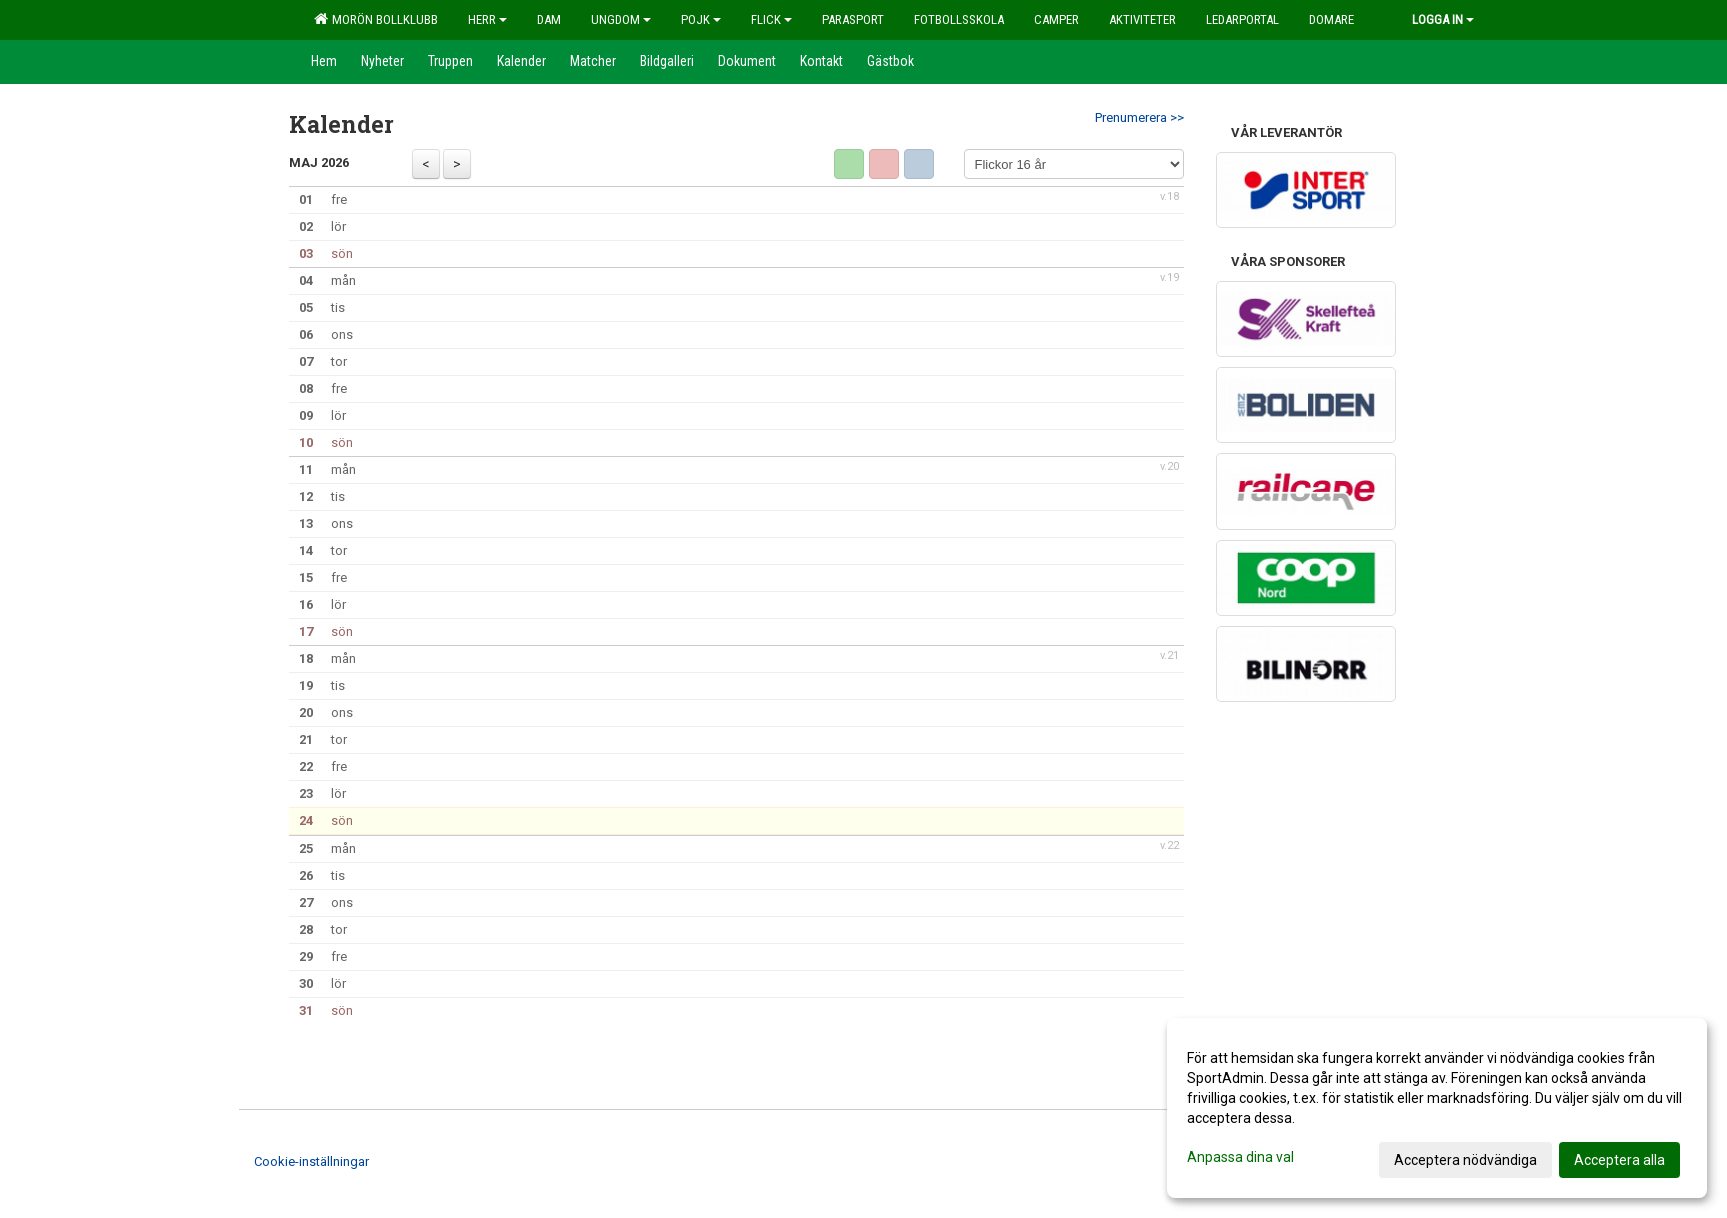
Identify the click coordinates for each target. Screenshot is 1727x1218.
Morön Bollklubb (376, 19)
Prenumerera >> (1139, 117)
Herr (487, 19)
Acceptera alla (1619, 1160)
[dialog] (1437, 1108)
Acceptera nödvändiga (1465, 1160)
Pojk (701, 19)
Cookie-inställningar (311, 1161)
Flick (771, 19)
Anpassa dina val (1240, 1157)
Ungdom (621, 19)
